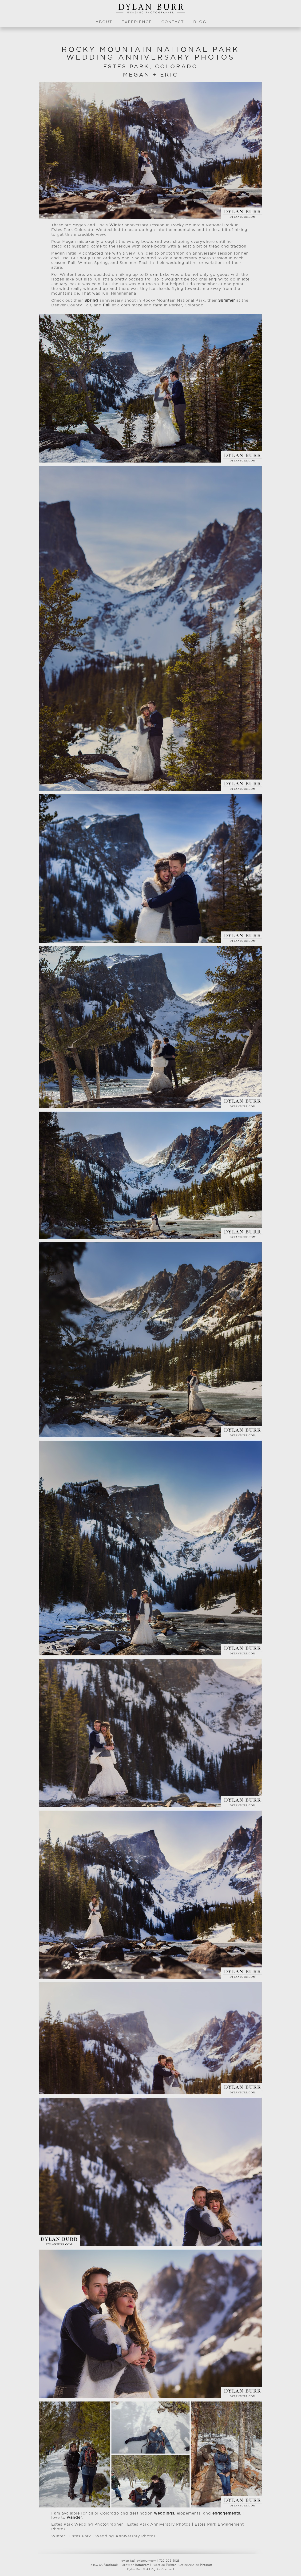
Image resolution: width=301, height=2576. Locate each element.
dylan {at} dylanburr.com (138, 2560)
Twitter (171, 2565)
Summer (226, 300)
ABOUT (103, 22)
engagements (226, 2513)
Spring (91, 300)
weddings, (164, 2513)
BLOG (199, 22)
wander (74, 2517)
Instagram (142, 2565)
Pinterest (206, 2565)
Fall (107, 305)
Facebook (110, 2565)
